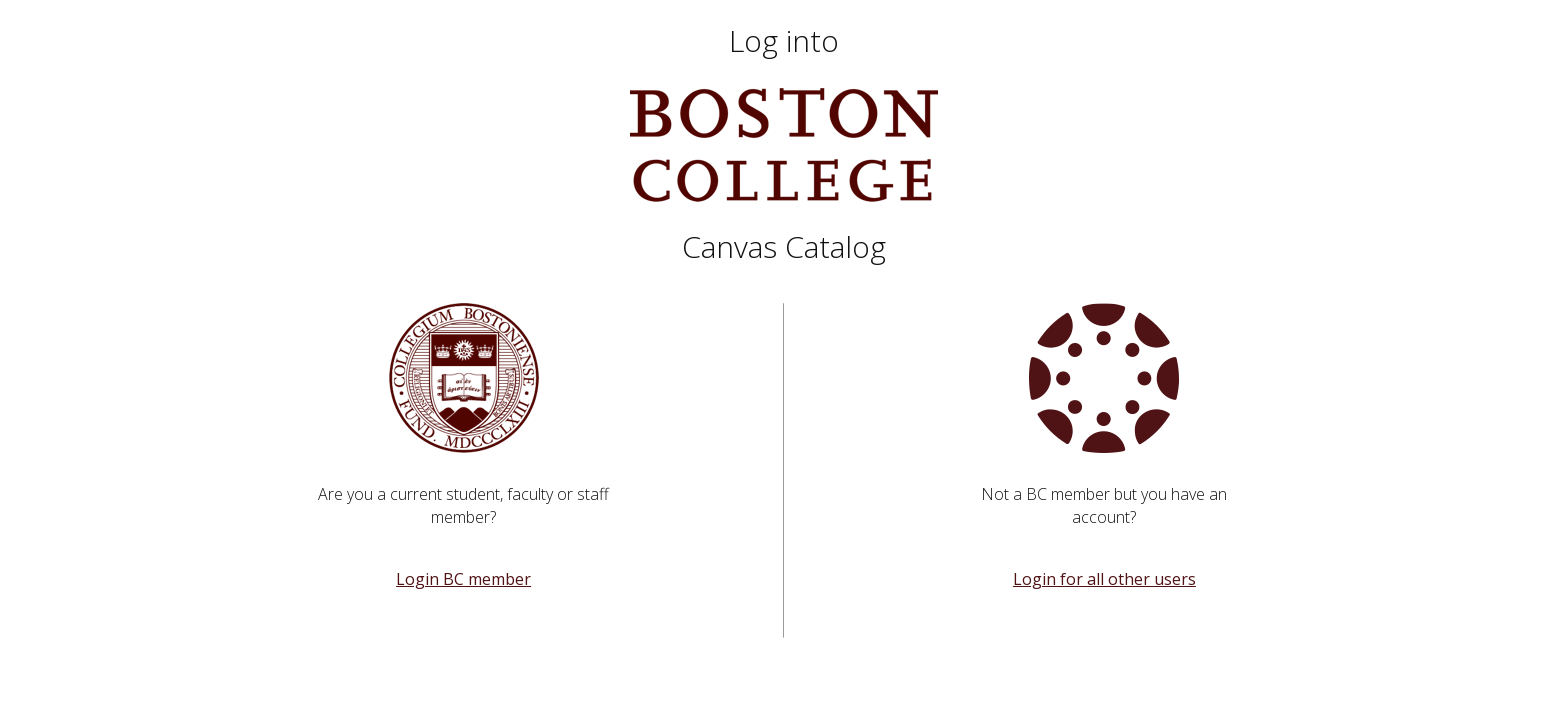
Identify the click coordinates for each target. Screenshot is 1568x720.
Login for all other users (1104, 579)
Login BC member (463, 579)
